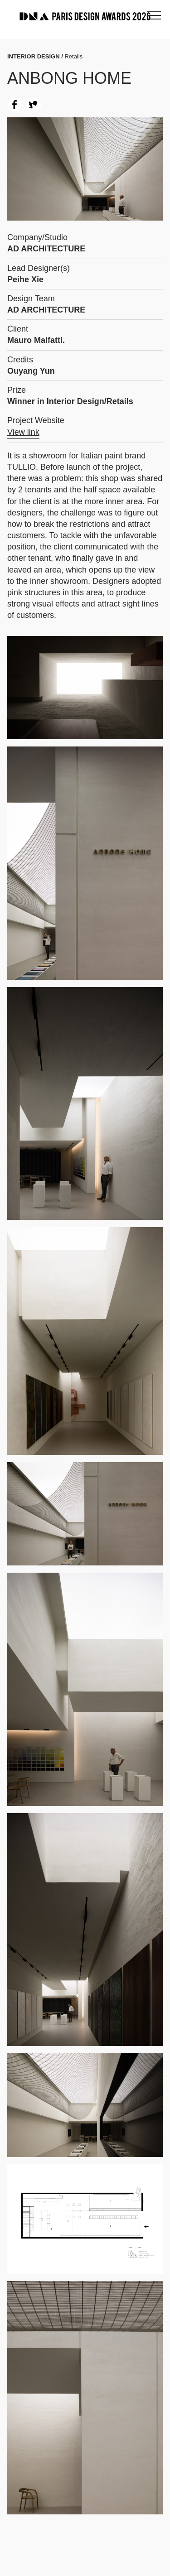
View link (23, 432)
